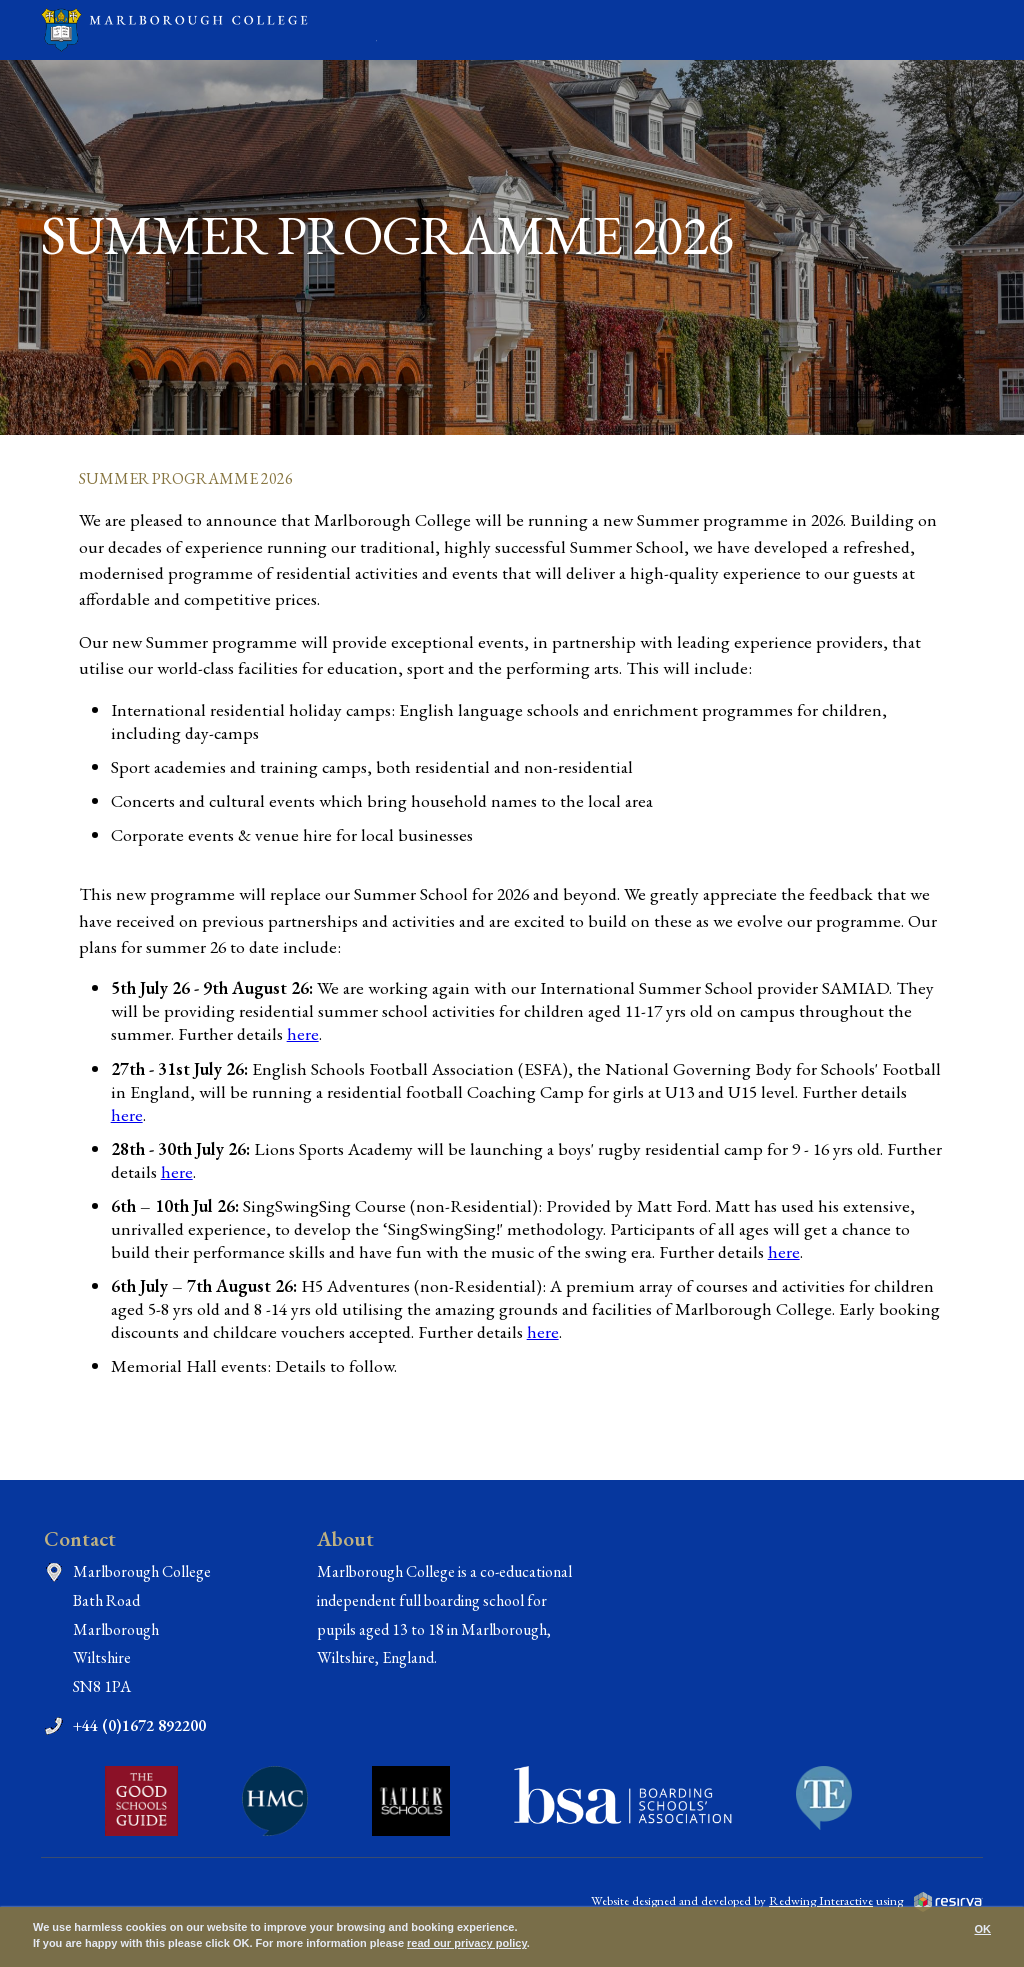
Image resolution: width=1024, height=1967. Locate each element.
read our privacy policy (467, 1943)
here (303, 1033)
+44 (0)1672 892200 (139, 1725)
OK (983, 1929)
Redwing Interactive (821, 1900)
